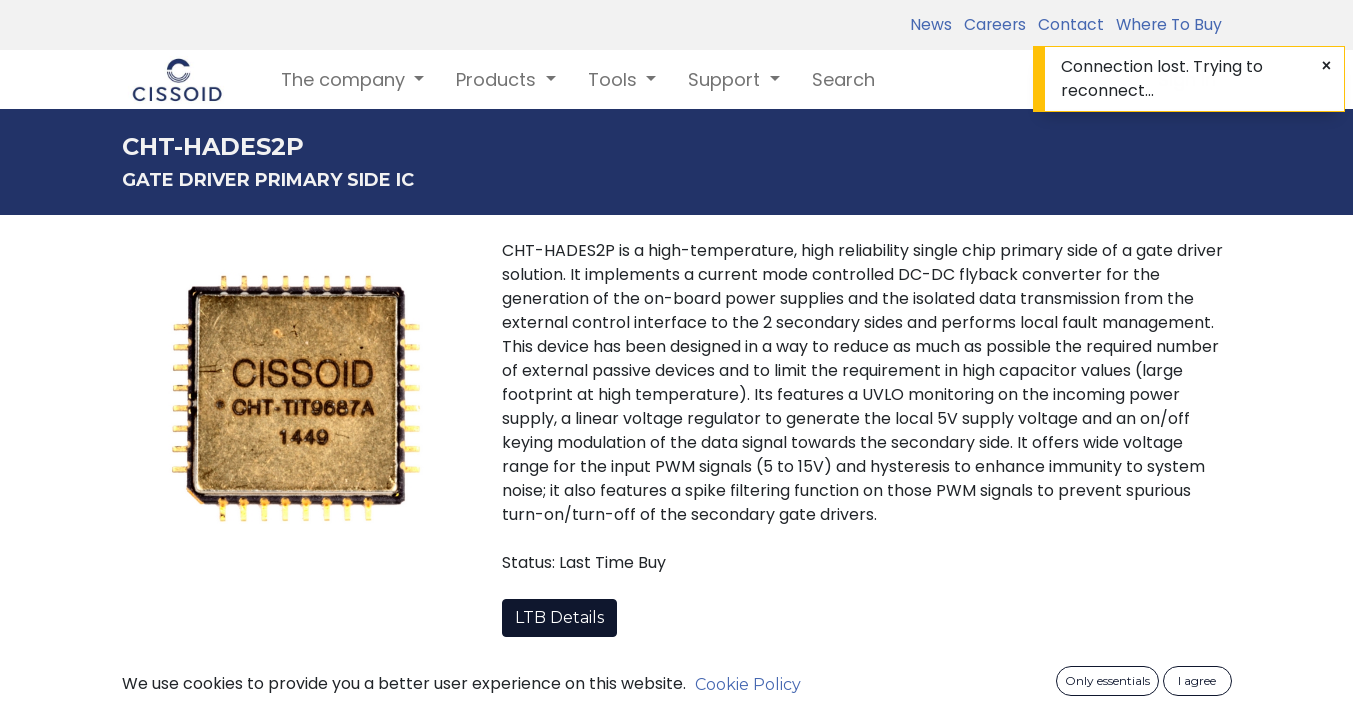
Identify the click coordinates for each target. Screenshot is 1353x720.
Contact (1067, 24)
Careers (991, 24)
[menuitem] (843, 79)
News (931, 24)
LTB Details (559, 617)
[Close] (1326, 66)
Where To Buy (1165, 24)
